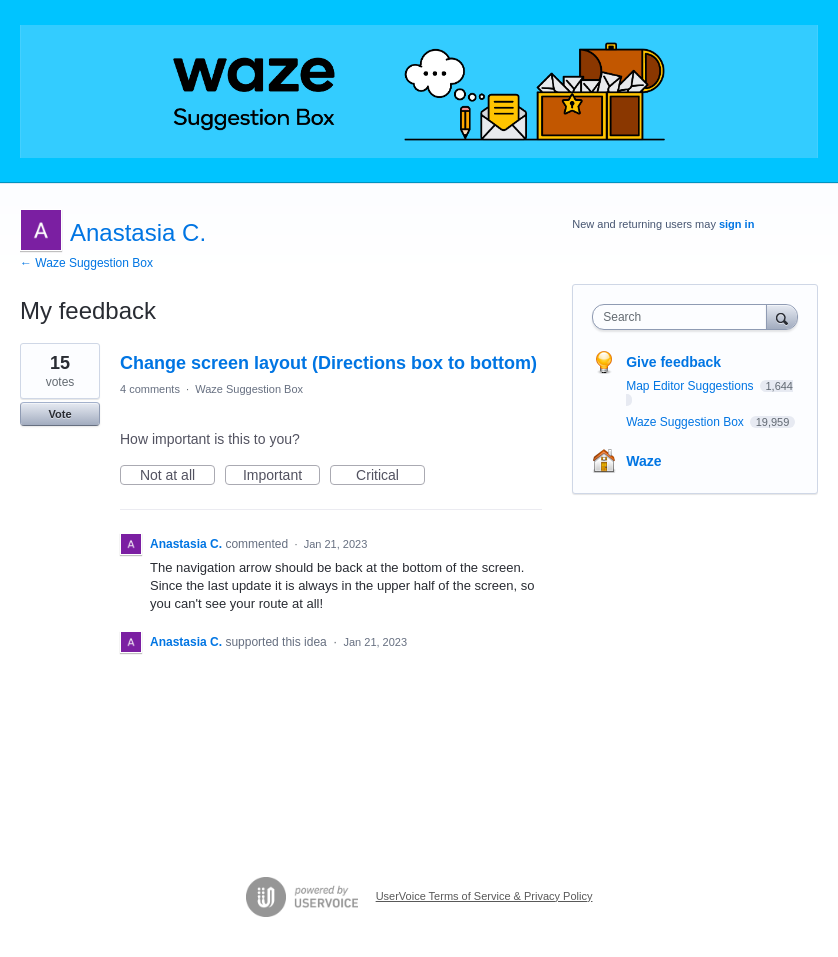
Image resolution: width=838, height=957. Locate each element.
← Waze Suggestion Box (86, 263)
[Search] (782, 316)
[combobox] (683, 317)
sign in (736, 224)
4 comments (150, 389)
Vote (59, 414)
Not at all (177, 476)
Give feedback (673, 362)
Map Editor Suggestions (691, 386)
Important (281, 476)
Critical (390, 476)
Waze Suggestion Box (249, 389)
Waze (643, 461)
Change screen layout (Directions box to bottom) (328, 363)
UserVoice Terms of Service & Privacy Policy (484, 896)
